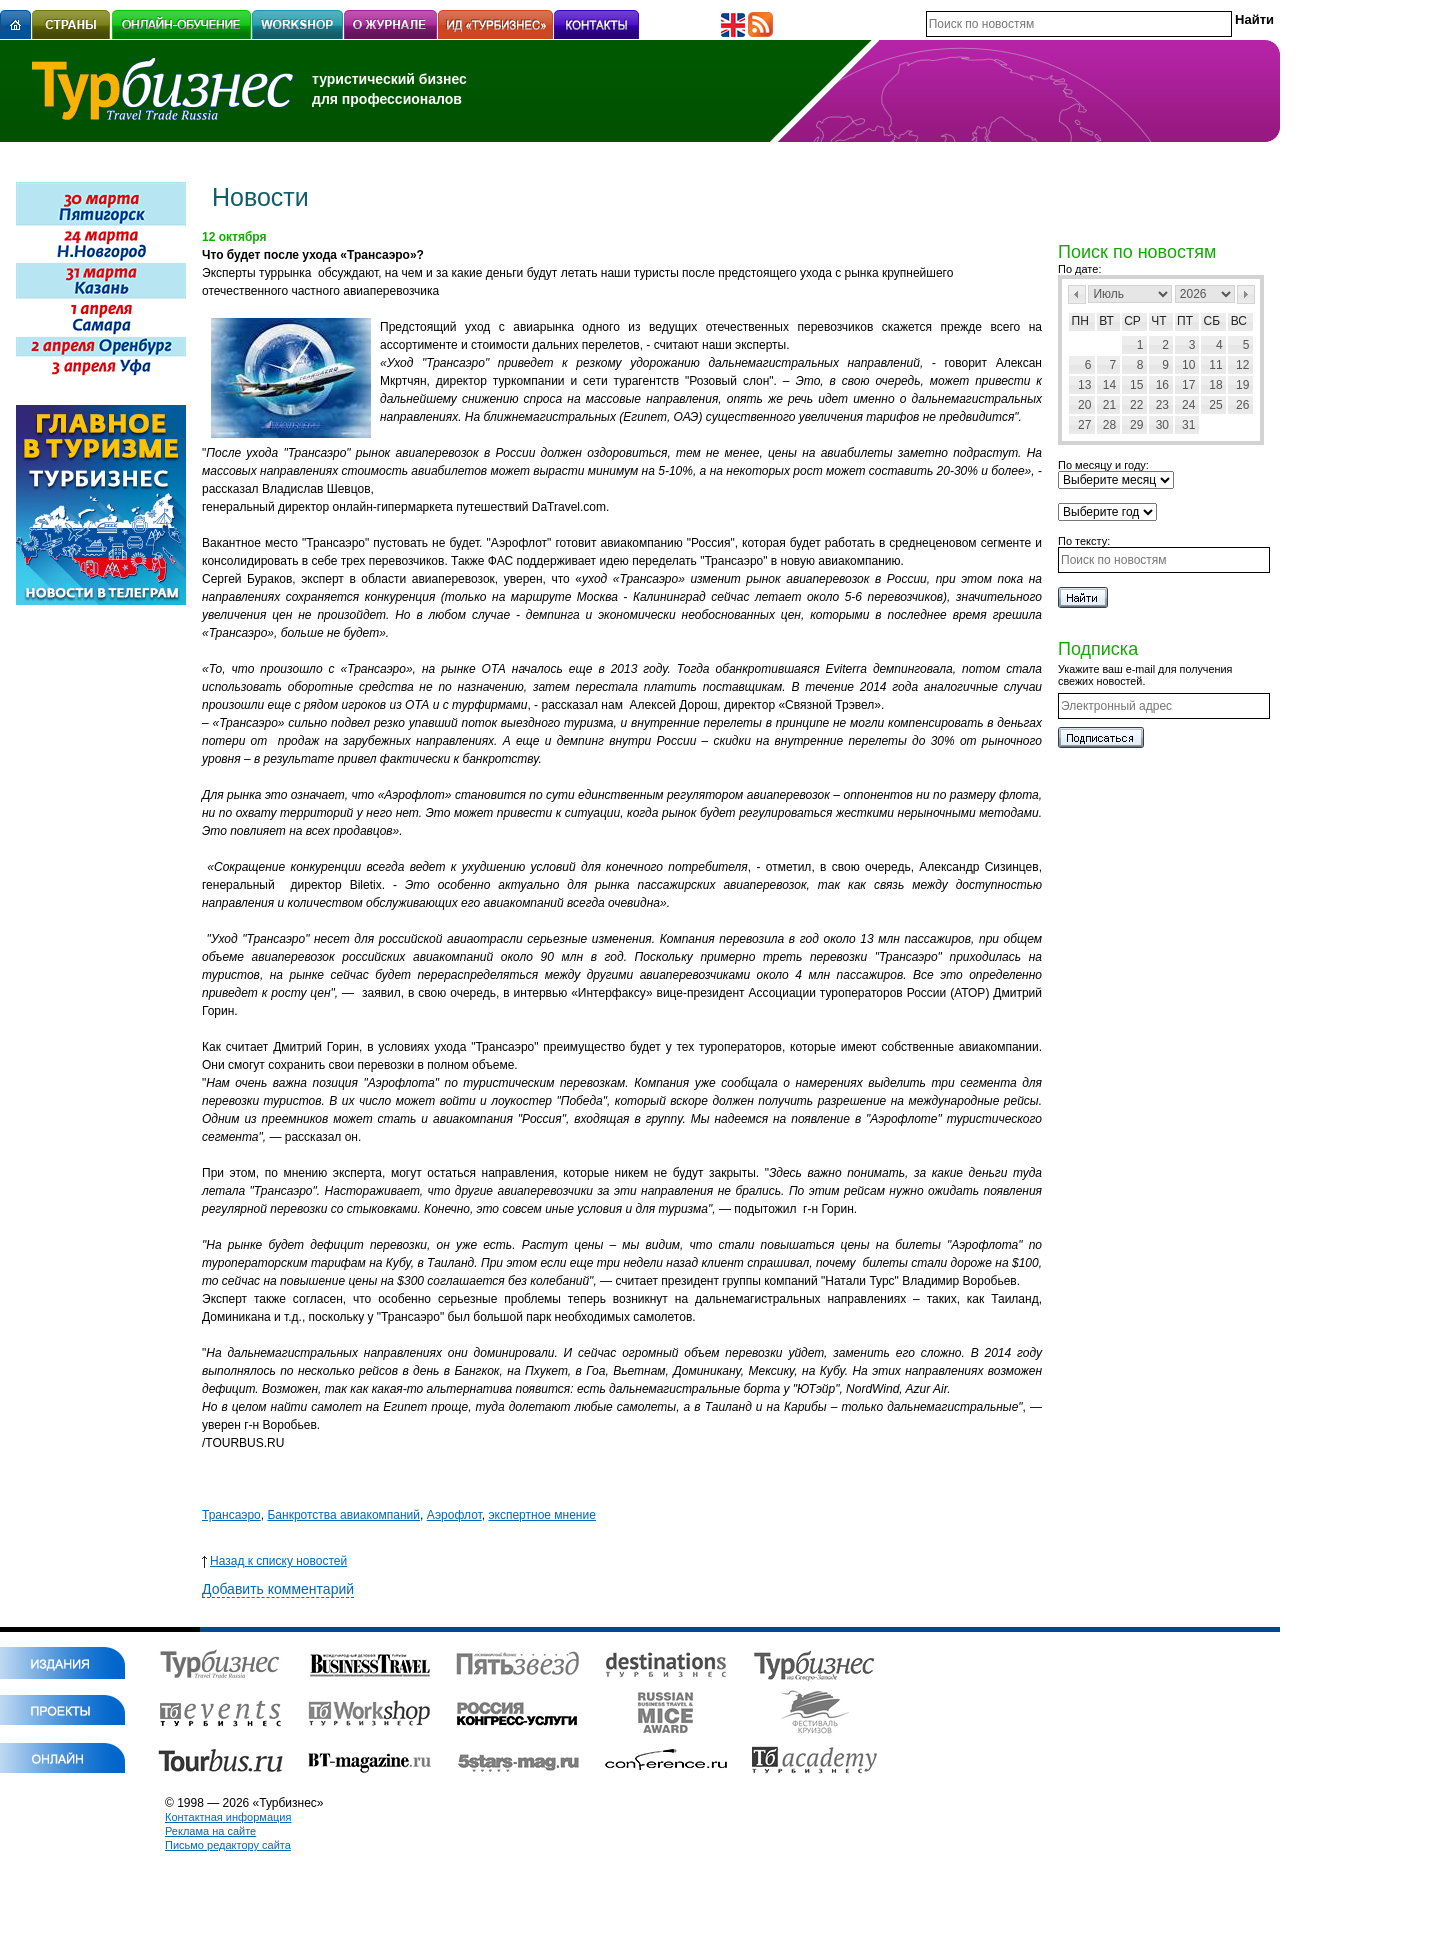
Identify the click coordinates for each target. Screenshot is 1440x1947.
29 (1136, 425)
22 (1136, 405)
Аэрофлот (454, 1515)
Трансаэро (231, 1515)
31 (1188, 425)
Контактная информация (228, 1817)
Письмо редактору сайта (228, 1845)
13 (1084, 385)
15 (1136, 385)
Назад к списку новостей (274, 1561)
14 (1109, 385)
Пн (1080, 321)
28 (1109, 425)
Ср (1132, 321)
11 (1215, 365)
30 (1162, 425)
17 (1188, 385)
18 (1215, 385)
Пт (1185, 321)
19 (1242, 385)
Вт (1106, 321)
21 (1109, 405)
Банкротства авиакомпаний (343, 1515)
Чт (1158, 321)
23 (1162, 405)
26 (1242, 405)
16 (1162, 385)
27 (1084, 425)
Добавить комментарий (278, 1589)
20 (1084, 405)
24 (1188, 405)
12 (1242, 365)
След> (1246, 294)
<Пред (1077, 294)
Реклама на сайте (210, 1831)
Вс (1239, 321)
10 (1188, 365)
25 (1215, 405)
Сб (1212, 321)
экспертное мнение (541, 1515)
